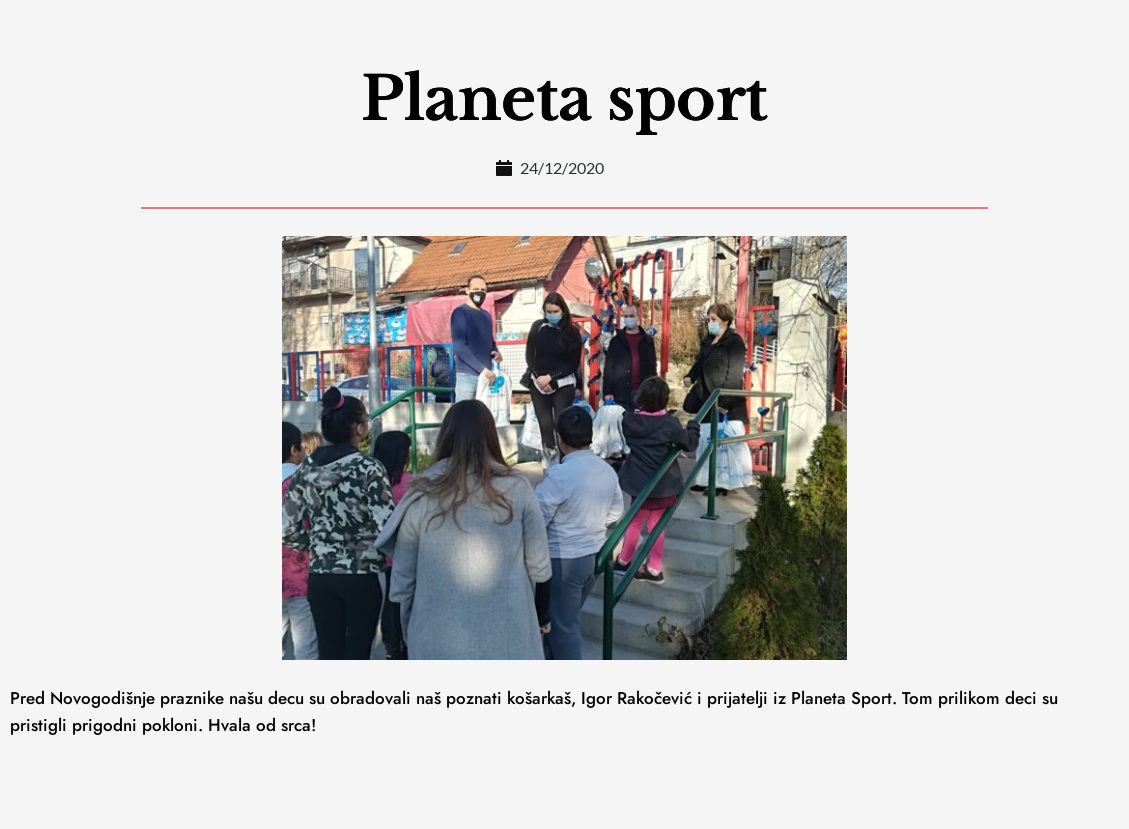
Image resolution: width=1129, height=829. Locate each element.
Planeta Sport (841, 698)
